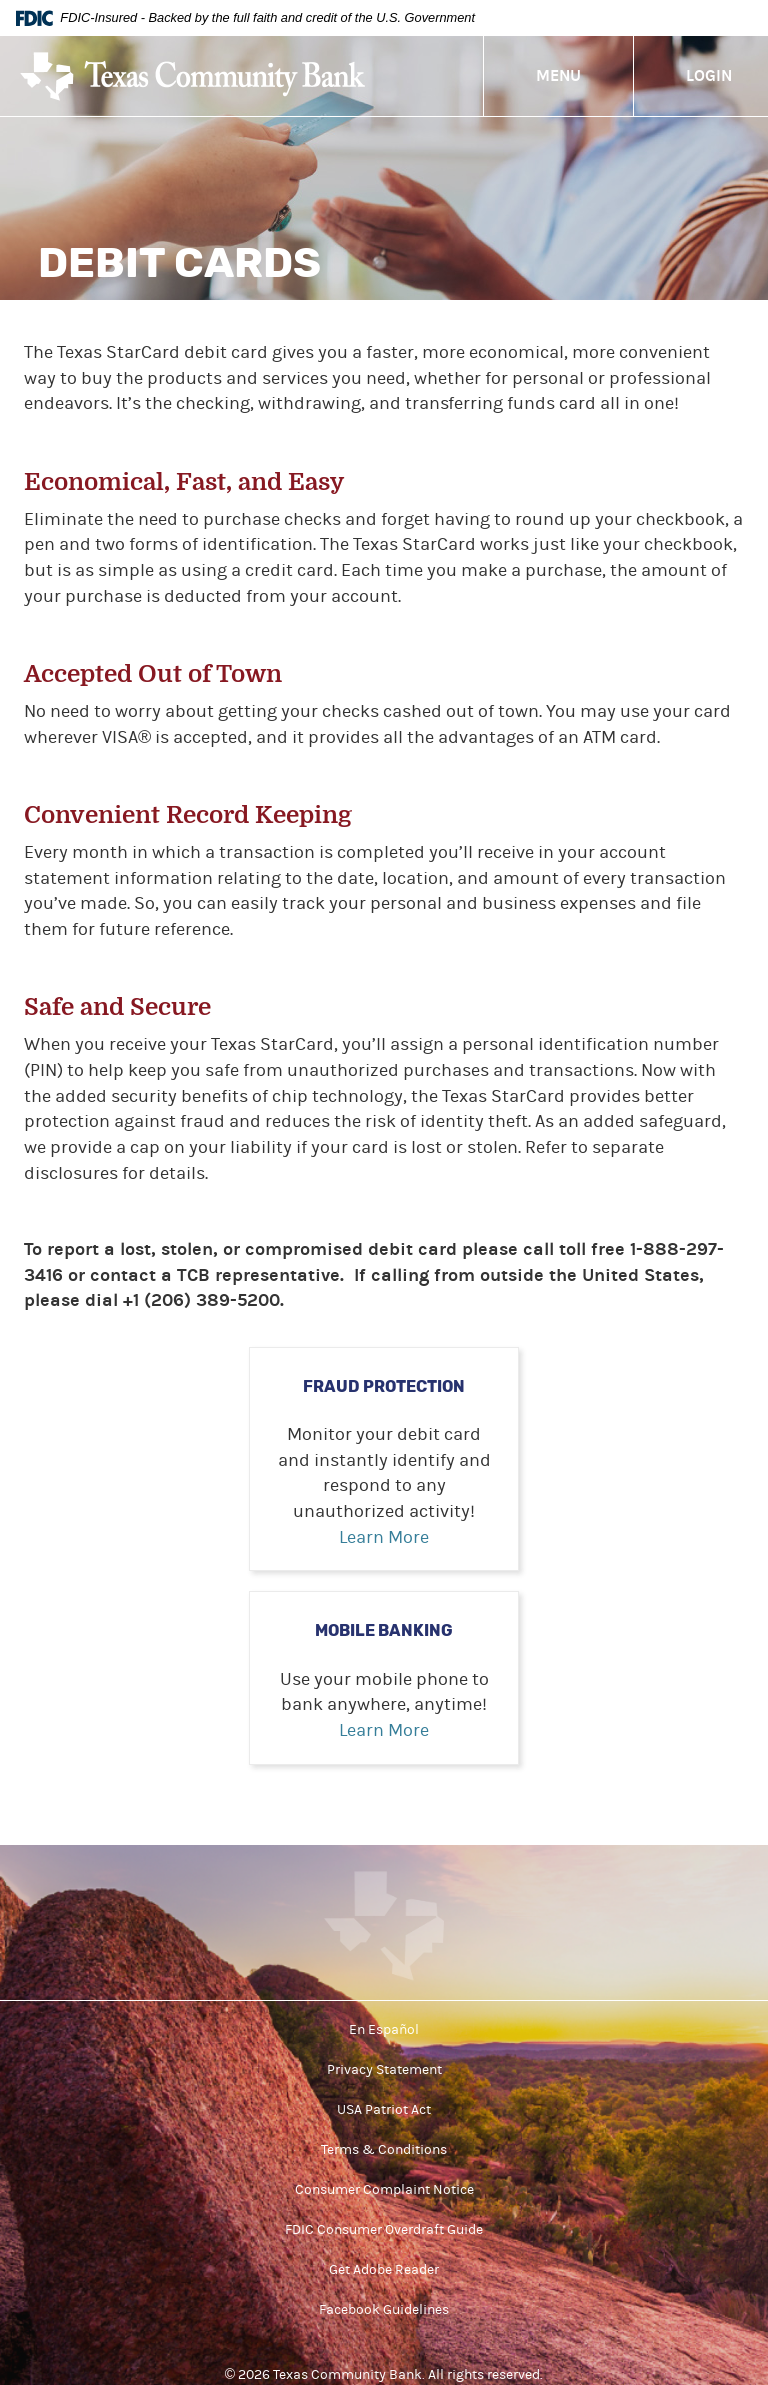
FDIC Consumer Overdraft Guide (384, 2230)
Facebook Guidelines (384, 2310)
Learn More (384, 1537)
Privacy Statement (384, 2070)
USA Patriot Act (384, 2110)
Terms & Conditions (384, 2150)
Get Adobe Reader (384, 2270)
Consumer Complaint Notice (384, 2190)
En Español (384, 2030)
